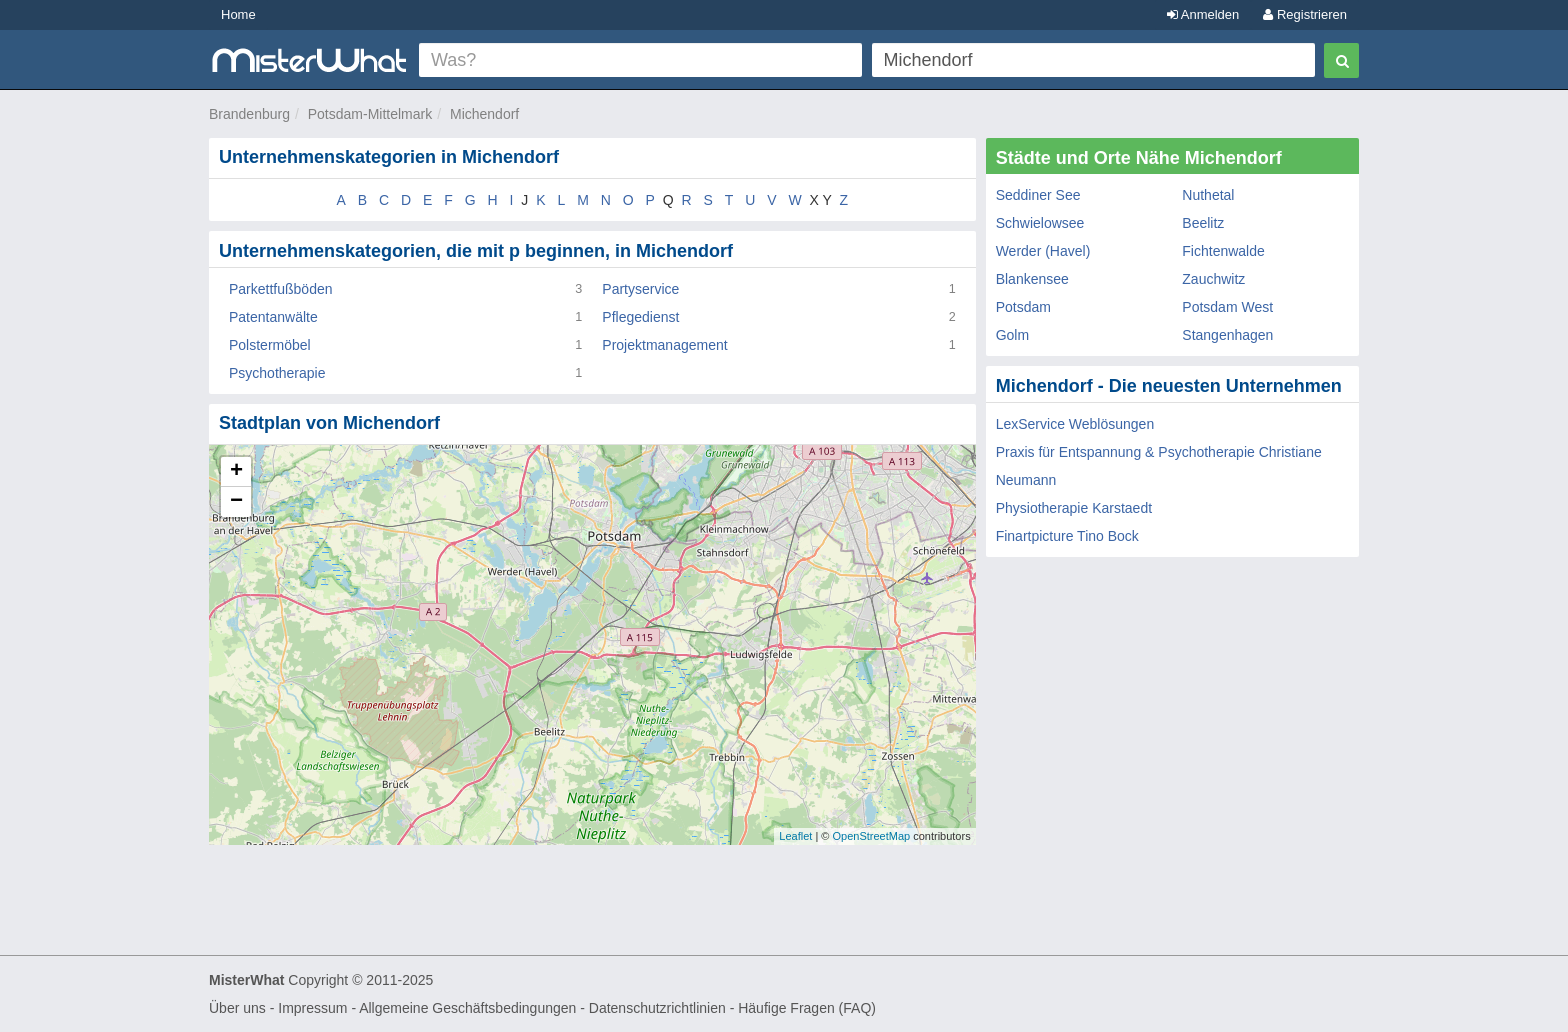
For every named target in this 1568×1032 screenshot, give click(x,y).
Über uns (237, 1008)
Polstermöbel (270, 345)
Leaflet (795, 836)
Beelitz (1203, 223)
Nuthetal (1208, 195)
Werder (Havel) (1043, 251)
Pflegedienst (640, 317)
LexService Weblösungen (1075, 424)
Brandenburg (249, 114)
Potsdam (1023, 307)
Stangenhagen (1227, 335)
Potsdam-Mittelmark (370, 114)
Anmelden (1203, 14)
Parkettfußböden (281, 289)
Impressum (312, 1008)
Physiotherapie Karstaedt (1074, 508)
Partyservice (640, 289)
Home (238, 14)
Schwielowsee (1040, 223)
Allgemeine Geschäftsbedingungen (467, 1008)
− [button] (236, 502)
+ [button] (236, 472)
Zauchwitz (1213, 279)
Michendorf (484, 114)
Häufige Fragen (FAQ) (807, 1008)
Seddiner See (1038, 195)
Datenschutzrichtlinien (657, 1008)
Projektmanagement (664, 345)
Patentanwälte (273, 317)
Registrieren (1305, 14)
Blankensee (1032, 279)
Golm (1012, 335)
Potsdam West (1227, 307)
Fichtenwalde (1223, 251)
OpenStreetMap (871, 836)
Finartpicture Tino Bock (1067, 536)
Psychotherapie (277, 373)
